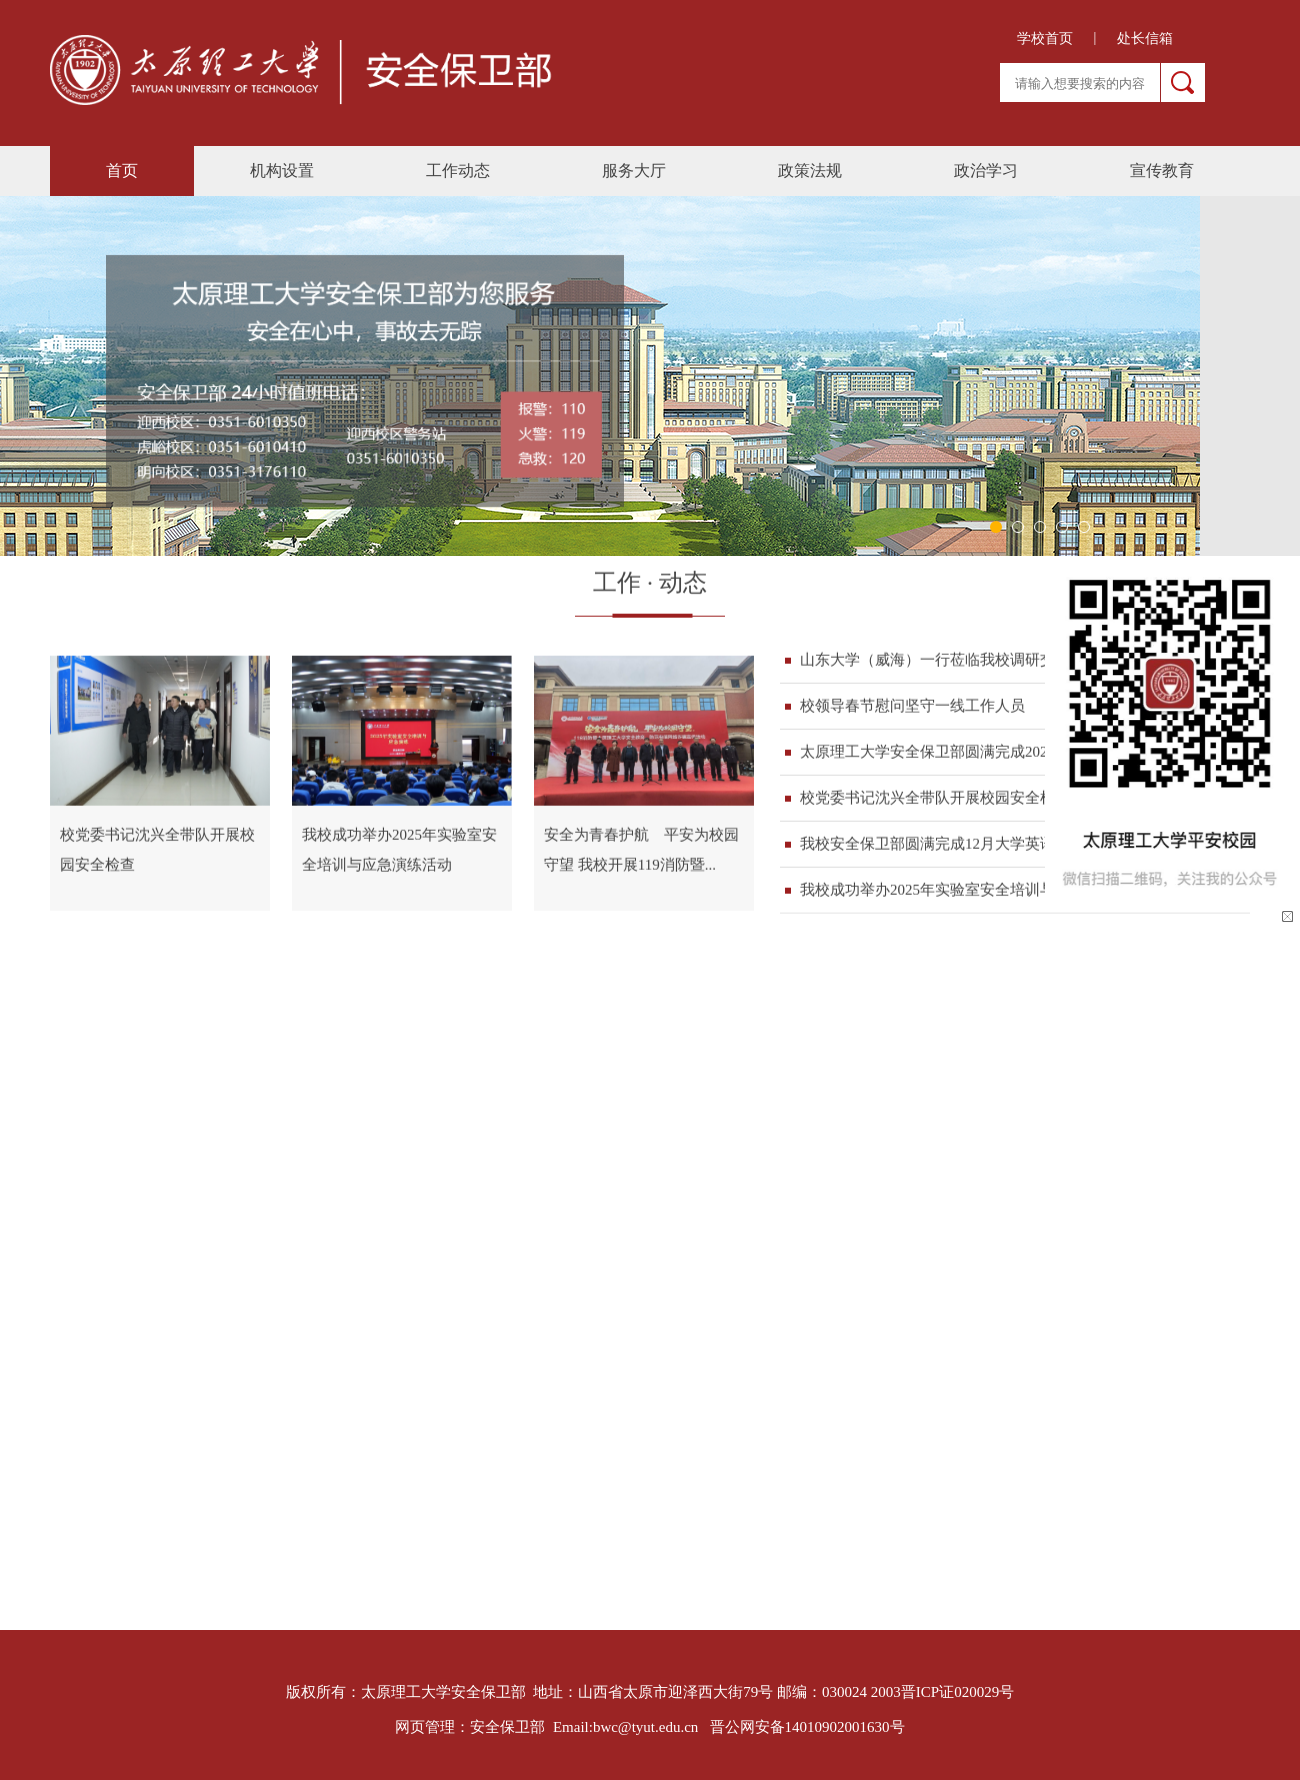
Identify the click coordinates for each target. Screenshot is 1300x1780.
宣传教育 (1162, 170)
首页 (122, 170)
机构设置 (282, 170)
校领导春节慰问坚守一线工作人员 (912, 708)
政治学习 (986, 170)
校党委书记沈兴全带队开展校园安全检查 (935, 800)
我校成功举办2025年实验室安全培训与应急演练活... (970, 892)
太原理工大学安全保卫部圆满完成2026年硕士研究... (970, 754)
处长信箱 (1145, 38)
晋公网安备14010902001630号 (807, 1727)
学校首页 (1045, 38)
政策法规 (810, 170)
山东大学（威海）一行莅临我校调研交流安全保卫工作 (980, 662)
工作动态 (458, 170)
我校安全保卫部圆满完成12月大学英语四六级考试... (970, 846)
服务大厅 (634, 170)
